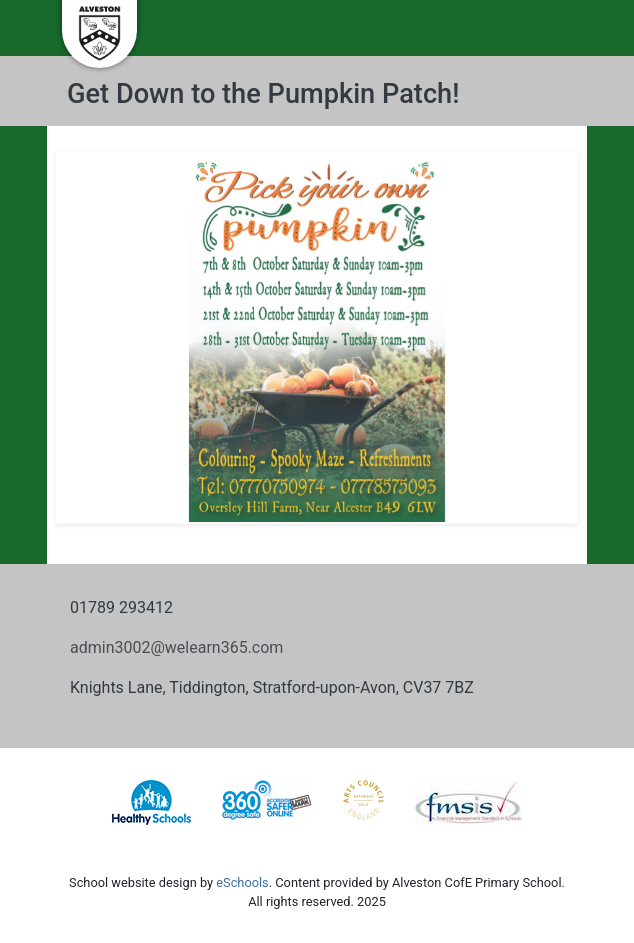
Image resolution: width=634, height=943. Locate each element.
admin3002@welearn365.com (176, 647)
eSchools (242, 882)
